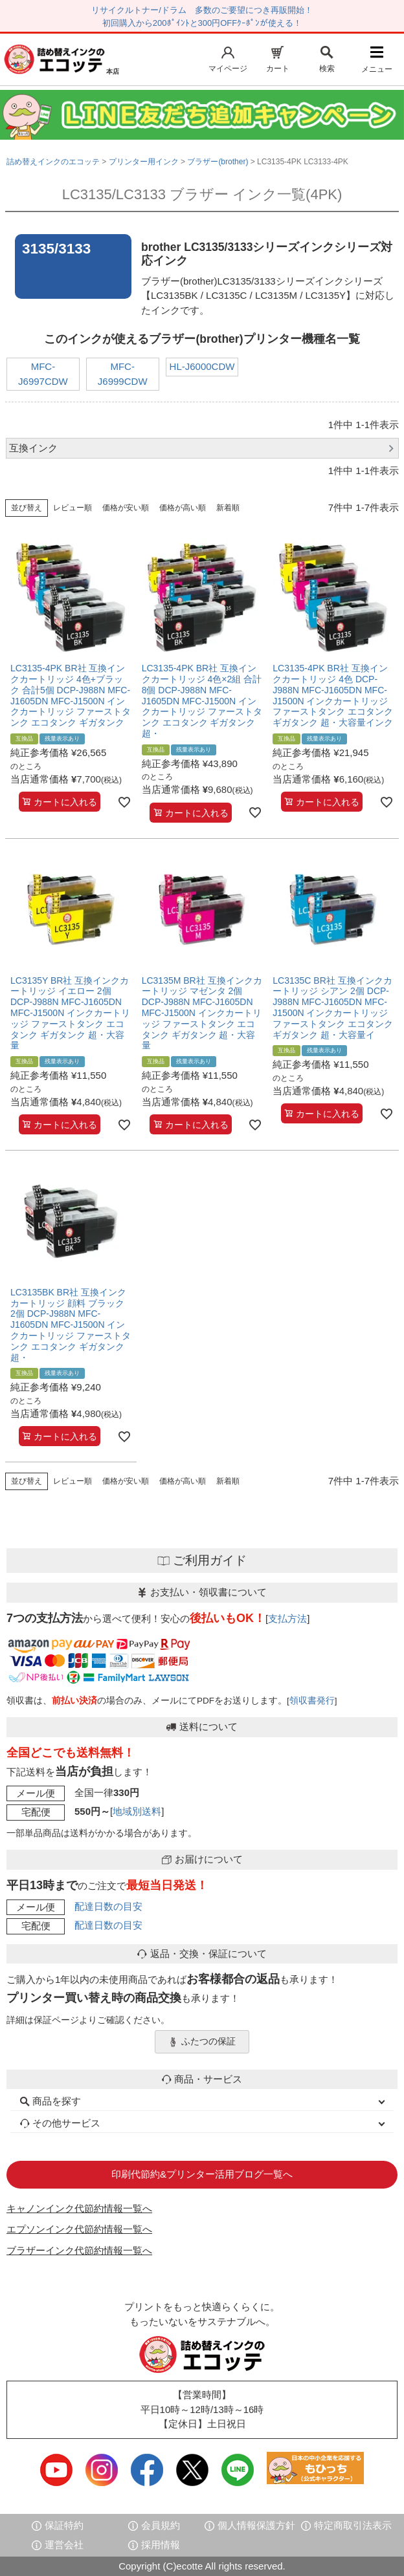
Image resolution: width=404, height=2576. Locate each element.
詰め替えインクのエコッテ (53, 161)
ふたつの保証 (202, 2042)
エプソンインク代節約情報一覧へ (79, 2229)
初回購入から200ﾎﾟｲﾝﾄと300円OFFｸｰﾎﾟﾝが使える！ (202, 23)
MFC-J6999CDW (123, 374)
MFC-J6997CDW (43, 374)
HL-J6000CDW (202, 366)
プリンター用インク (144, 161)
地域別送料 (137, 1811)
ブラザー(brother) (217, 161)
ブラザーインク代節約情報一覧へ (79, 2250)
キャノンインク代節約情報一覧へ (79, 2208)
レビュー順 (72, 507)
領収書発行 (312, 1700)
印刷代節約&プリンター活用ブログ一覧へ (202, 2174)
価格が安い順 (125, 507)
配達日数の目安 (108, 1906)
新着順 (228, 507)
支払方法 (287, 1618)
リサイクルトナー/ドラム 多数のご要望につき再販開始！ (202, 10)
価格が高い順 (182, 507)
